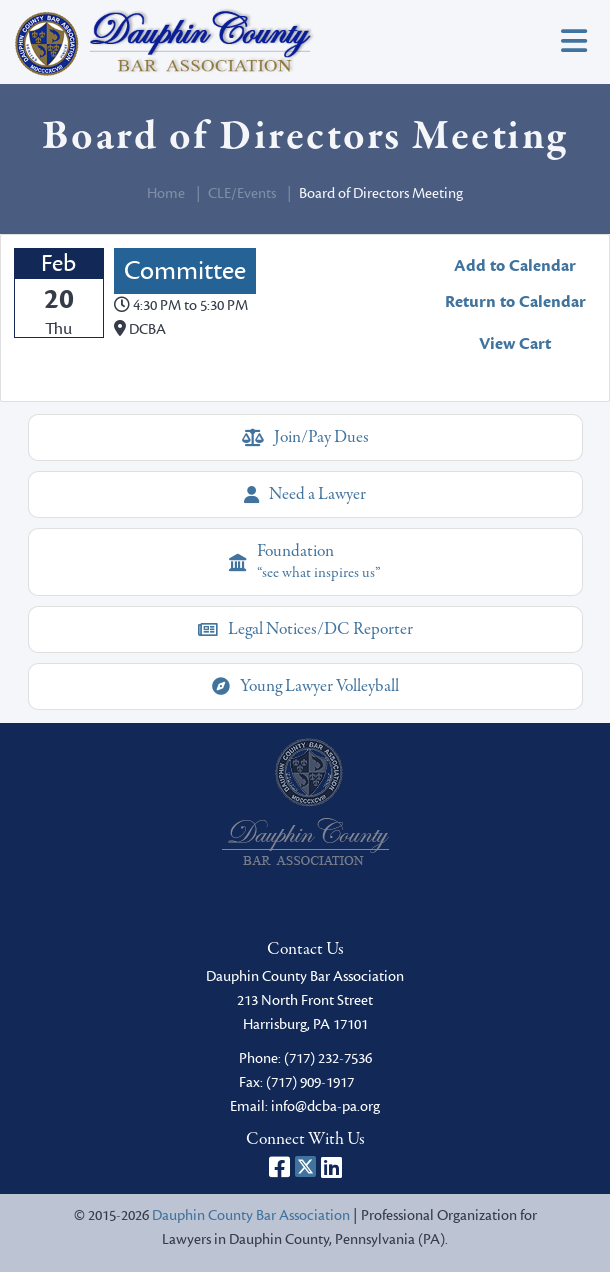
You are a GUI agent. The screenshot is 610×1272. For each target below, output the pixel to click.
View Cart (515, 344)
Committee (185, 271)
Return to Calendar (515, 302)
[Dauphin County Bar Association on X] (305, 1167)
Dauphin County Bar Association (251, 1215)
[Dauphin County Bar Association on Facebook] (279, 1167)
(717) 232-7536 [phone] (328, 1058)
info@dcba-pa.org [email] (325, 1106)
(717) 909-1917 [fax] (310, 1082)
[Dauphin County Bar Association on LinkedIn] (331, 1167)
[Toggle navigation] (573, 42)
